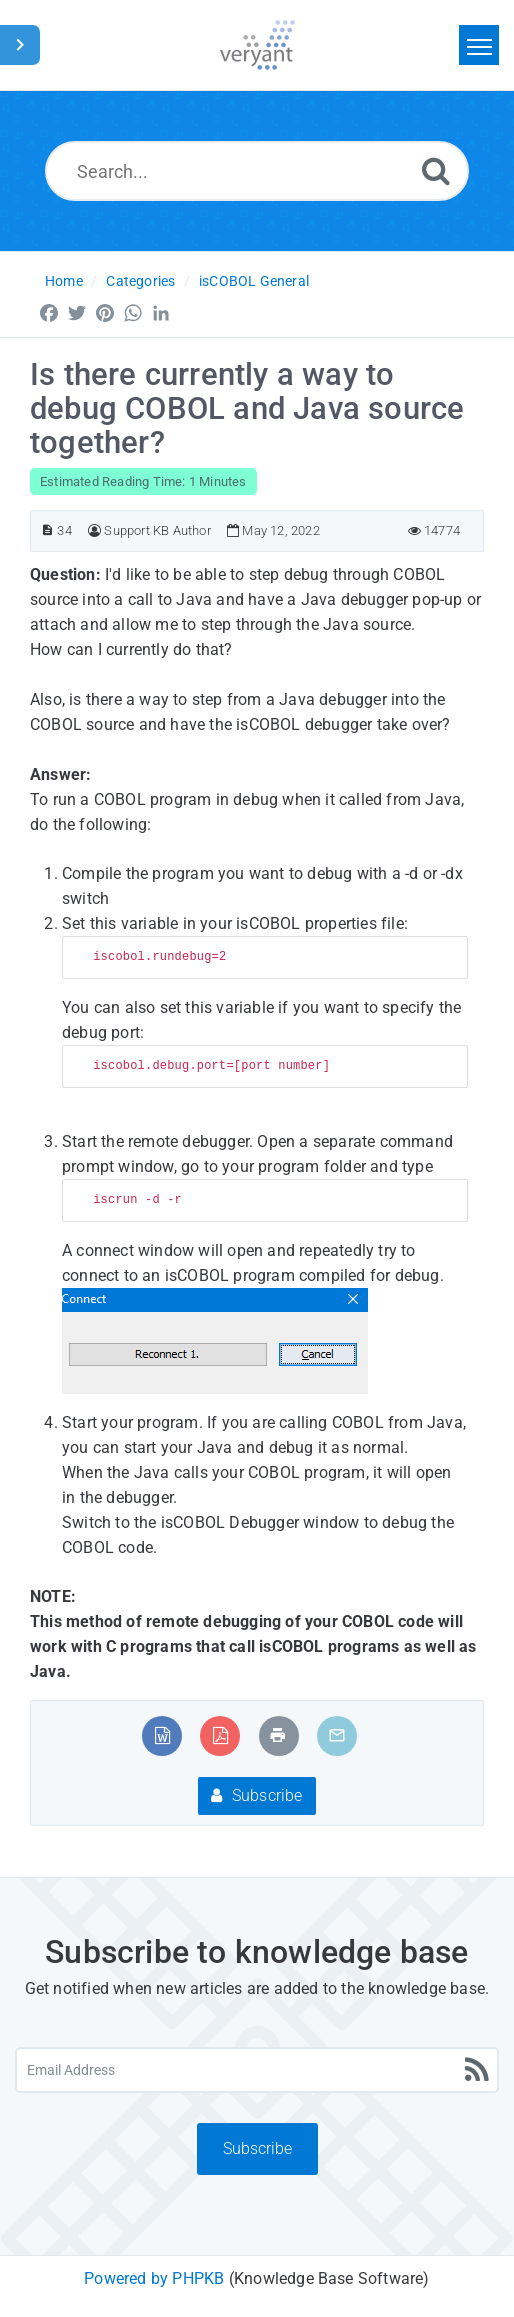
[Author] (94, 530)
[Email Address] (257, 2070)
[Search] (436, 170)
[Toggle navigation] (479, 45)
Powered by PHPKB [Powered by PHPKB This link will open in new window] (154, 2278)
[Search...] (257, 171)
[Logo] (257, 45)
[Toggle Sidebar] (20, 45)
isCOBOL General (254, 281)
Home (64, 281)
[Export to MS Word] (162, 1735)
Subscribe (256, 1795)
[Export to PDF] (220, 1735)
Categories (140, 281)
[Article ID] (47, 530)
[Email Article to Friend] (337, 1735)
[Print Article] (278, 1735)
